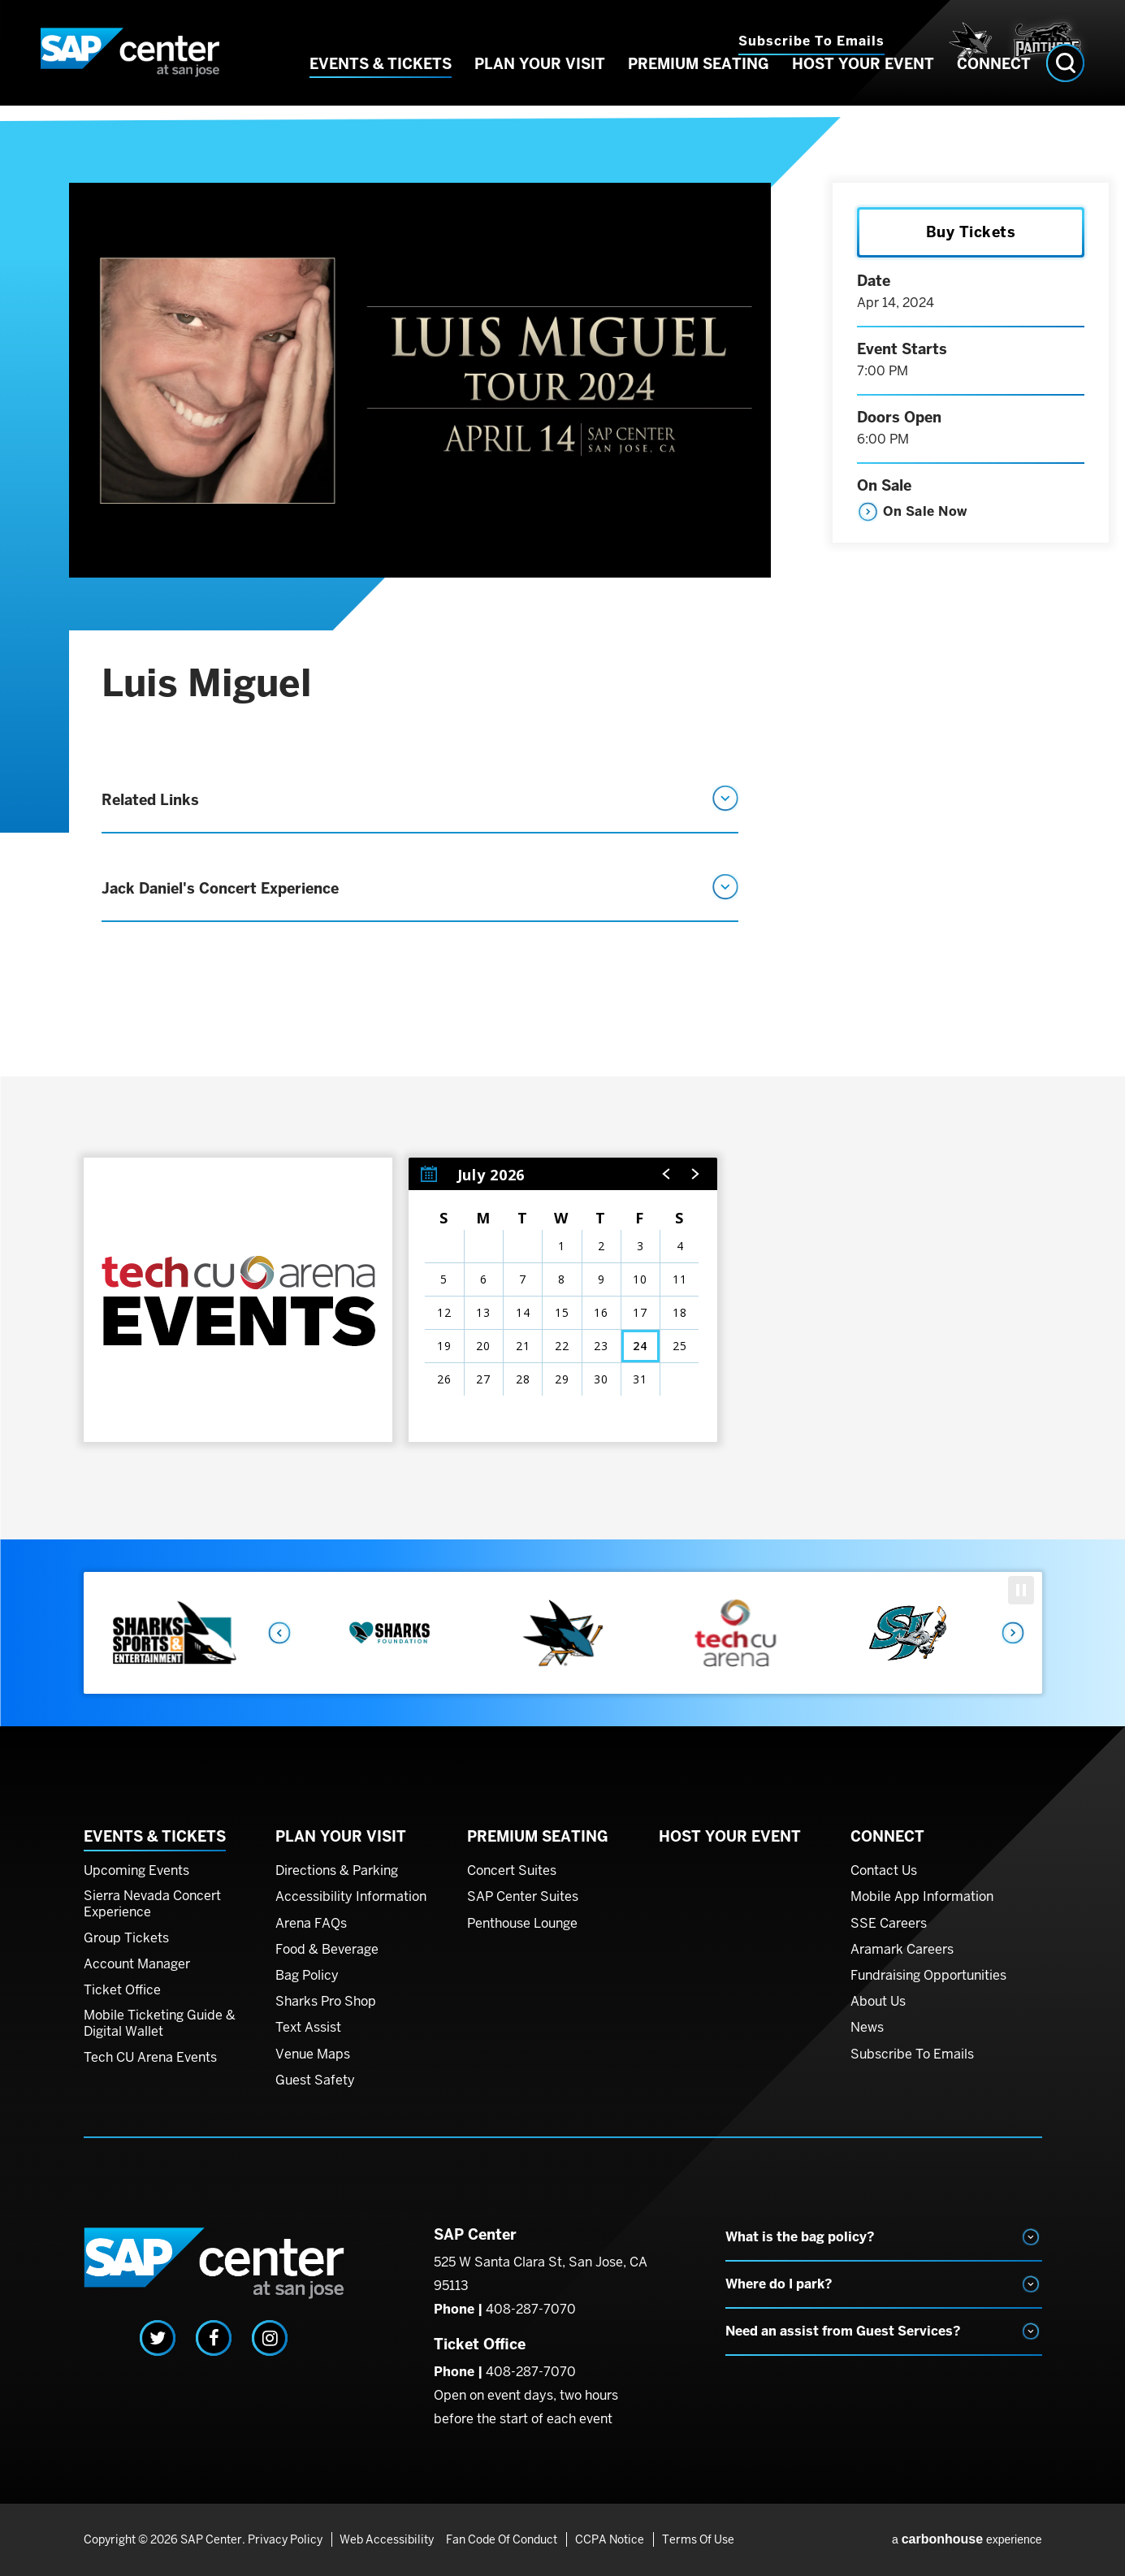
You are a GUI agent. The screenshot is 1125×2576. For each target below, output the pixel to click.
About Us (878, 2002)
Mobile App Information (921, 1897)
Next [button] (1013, 1633)
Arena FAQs (311, 1924)
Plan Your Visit (539, 88)
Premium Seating (698, 88)
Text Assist (308, 2028)
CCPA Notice (606, 2539)
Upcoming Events (136, 1871)
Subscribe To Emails (912, 2054)
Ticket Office (122, 1990)
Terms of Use (692, 2539)
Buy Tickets (971, 232)
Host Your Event (863, 88)
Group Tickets (126, 1938)
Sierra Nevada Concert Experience (152, 1904)
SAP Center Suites (522, 1897)
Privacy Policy (285, 2539)
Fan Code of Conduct (501, 2539)
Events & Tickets (380, 88)
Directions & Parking (336, 1871)
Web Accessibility (384, 2539)
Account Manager (137, 1964)
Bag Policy (307, 1976)
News (867, 2028)
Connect (994, 88)
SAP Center (130, 65)
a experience (967, 2539)
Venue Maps (312, 2054)
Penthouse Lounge (522, 1924)
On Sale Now (925, 511)
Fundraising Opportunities (928, 1976)
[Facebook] (213, 2338)
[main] (562, 834)
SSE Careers (888, 1924)
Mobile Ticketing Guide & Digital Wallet (160, 2023)
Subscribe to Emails (811, 41)
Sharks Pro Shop (325, 2002)
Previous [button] (278, 1633)
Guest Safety (315, 2080)
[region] (563, 1300)
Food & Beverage (327, 1950)
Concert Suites (511, 1871)
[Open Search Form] (1065, 87)
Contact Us (883, 1871)
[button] (666, 1173)
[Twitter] (157, 2338)
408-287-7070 (531, 2309)
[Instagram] (269, 2338)
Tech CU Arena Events (150, 2058)
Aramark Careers (902, 1950)
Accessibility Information (350, 1897)
